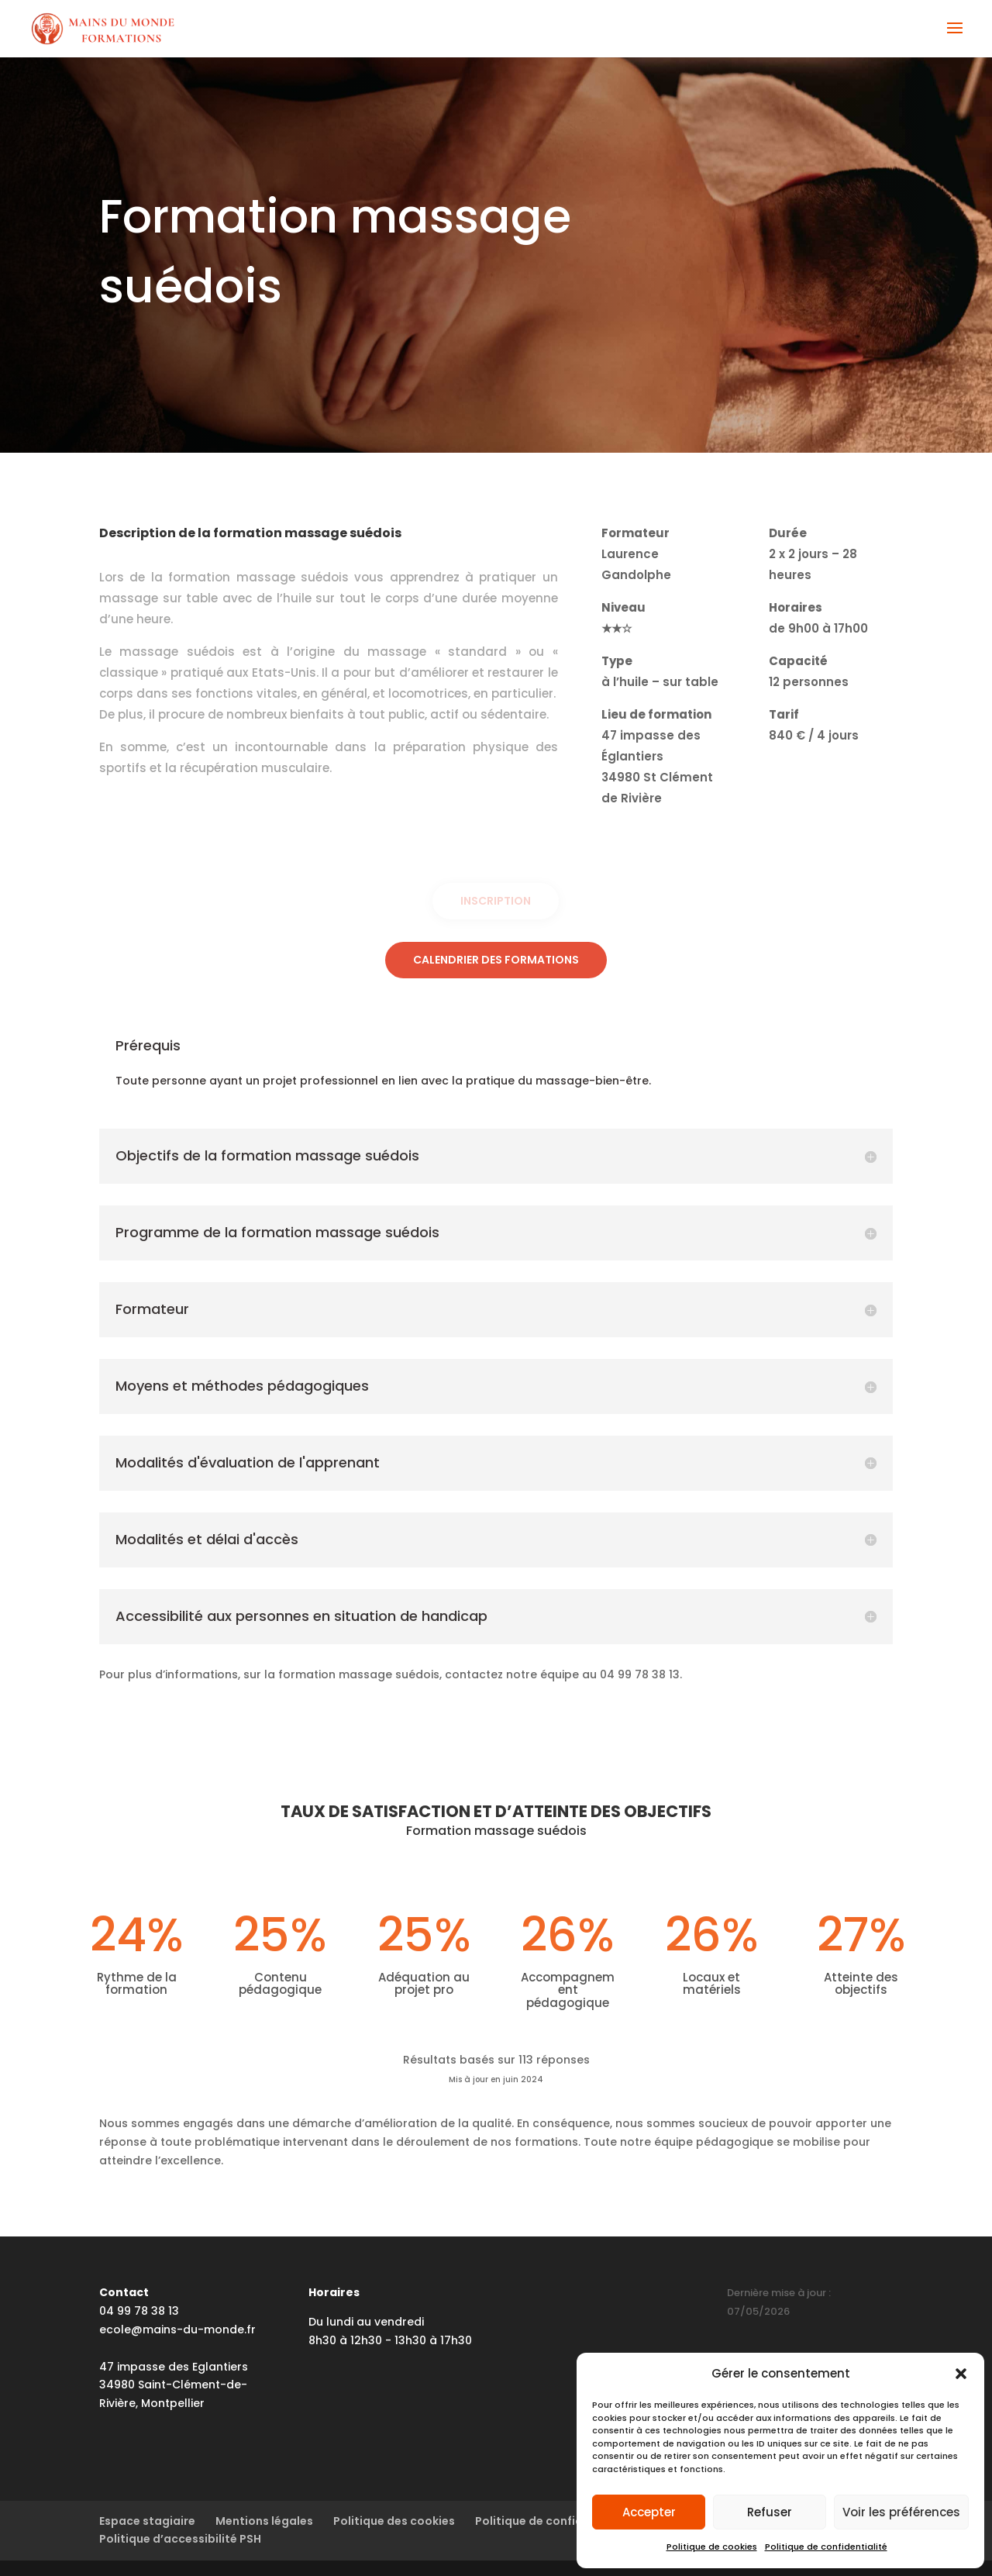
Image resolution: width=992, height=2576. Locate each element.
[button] (961, 2373)
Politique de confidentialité (826, 2546)
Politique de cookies (711, 2546)
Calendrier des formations (496, 959)
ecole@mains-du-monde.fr (177, 2329)
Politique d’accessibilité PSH (180, 2539)
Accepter (649, 2512)
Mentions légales (264, 2521)
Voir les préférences (901, 2512)
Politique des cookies (394, 2521)
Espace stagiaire (147, 2521)
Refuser (769, 2512)
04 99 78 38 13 (139, 2311)
